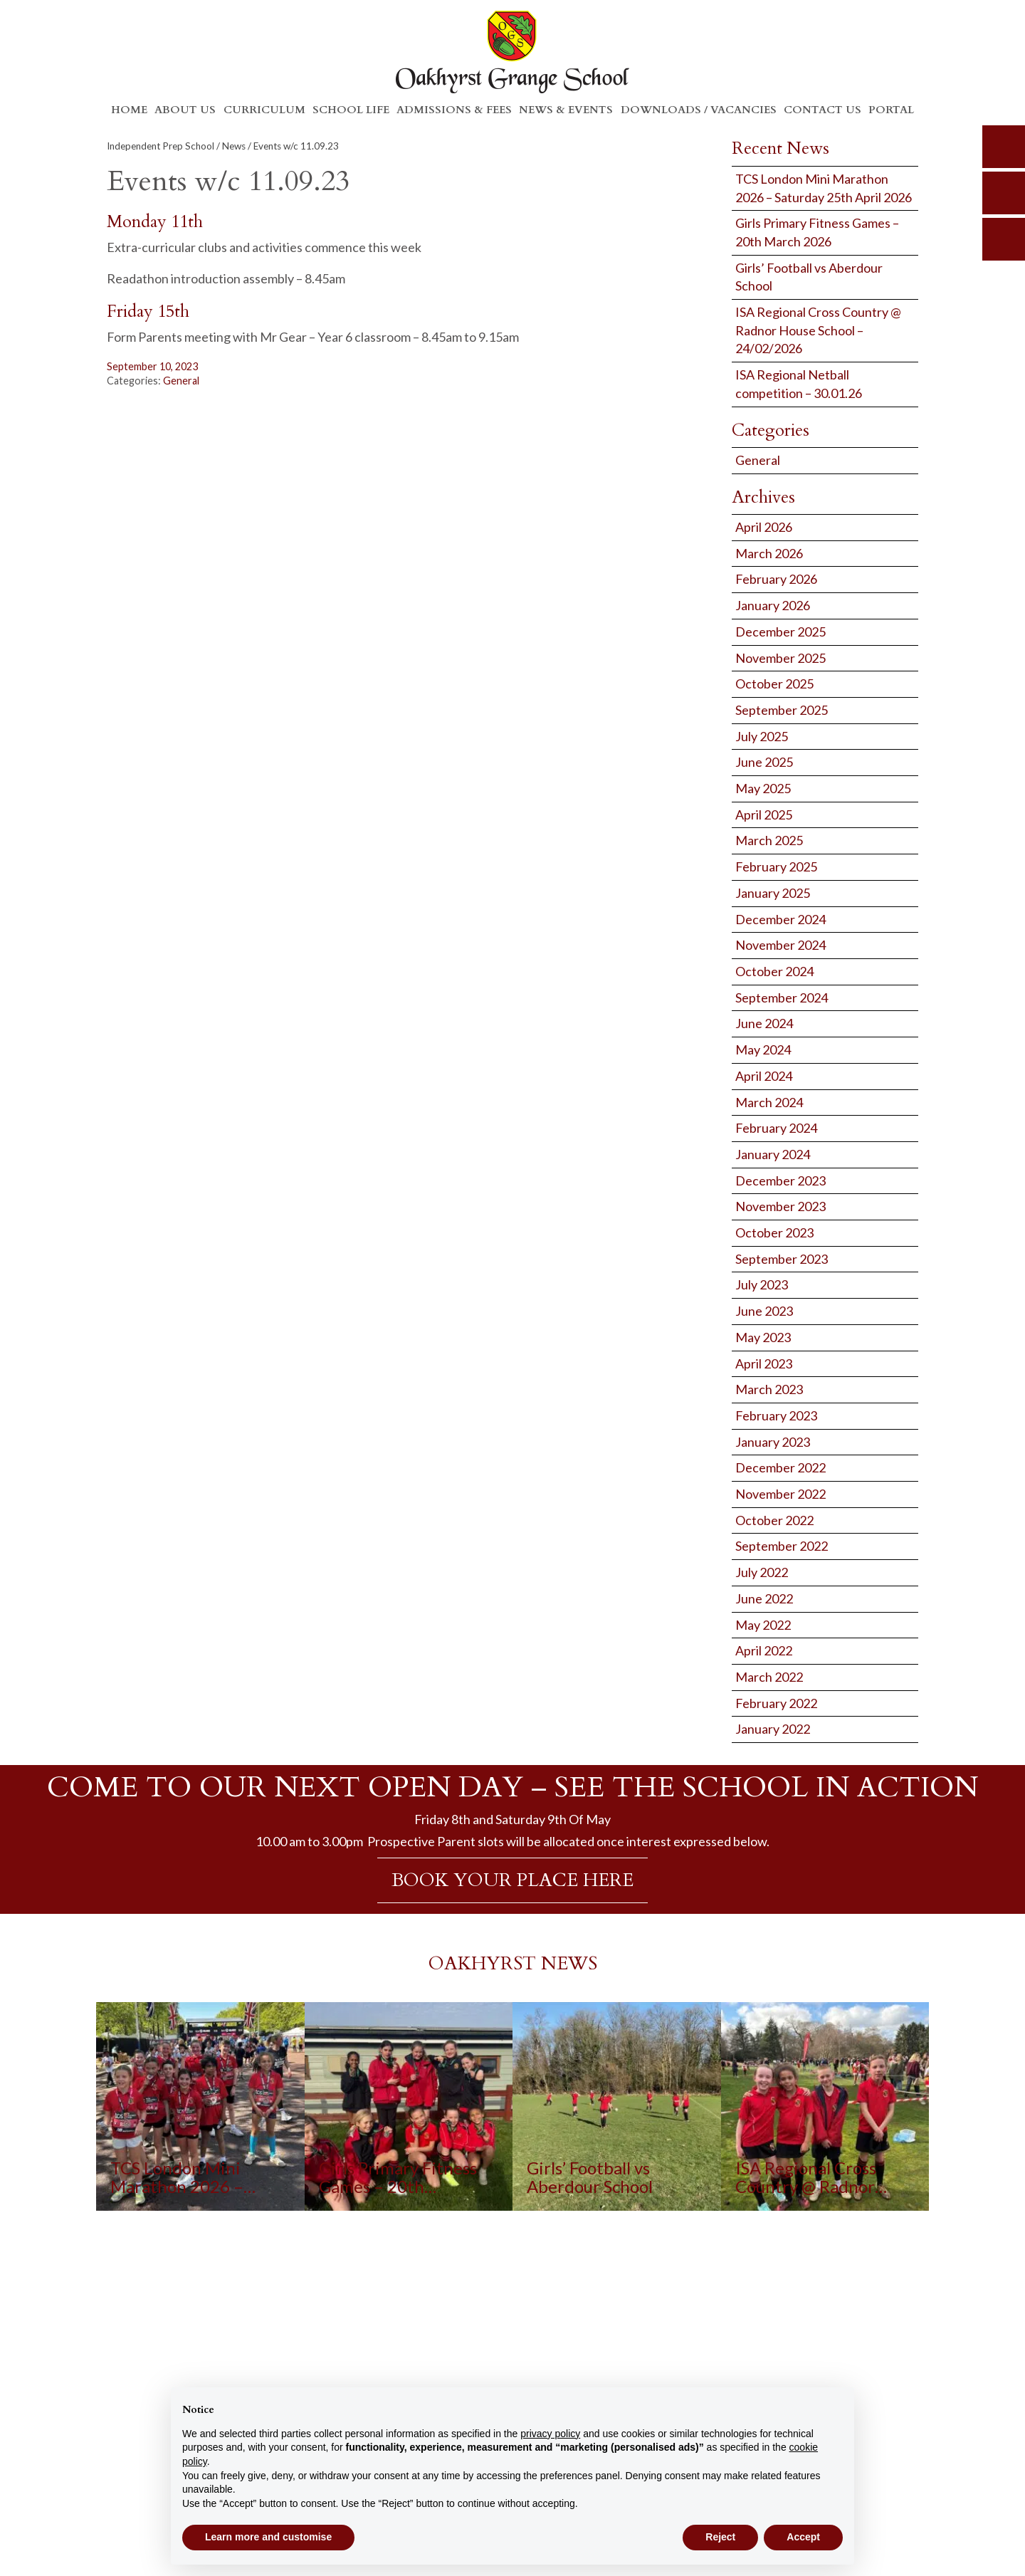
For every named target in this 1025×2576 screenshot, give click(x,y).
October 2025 (774, 683)
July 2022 (761, 1572)
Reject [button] (720, 2537)
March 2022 (769, 1677)
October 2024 (774, 971)
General (181, 381)
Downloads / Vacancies (699, 110)
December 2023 (780, 1180)
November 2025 (780, 658)
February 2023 (776, 1415)
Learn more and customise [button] (268, 2537)
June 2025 (764, 762)
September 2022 (781, 1546)
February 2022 (776, 1703)
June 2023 (764, 1311)
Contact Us (822, 110)
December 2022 (780, 1467)
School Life (350, 110)
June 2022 (764, 1598)
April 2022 (763, 1650)
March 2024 (769, 1102)
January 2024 (772, 1154)
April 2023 (763, 1363)
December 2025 (780, 631)
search (1003, 146)
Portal (891, 110)
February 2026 (776, 579)
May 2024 (763, 1049)
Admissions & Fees (454, 110)
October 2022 (774, 1520)
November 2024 (780, 945)
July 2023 (761, 1284)
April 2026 (763, 527)
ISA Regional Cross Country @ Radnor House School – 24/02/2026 (818, 330)
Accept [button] (803, 2537)
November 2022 (780, 1494)
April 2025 (763, 814)
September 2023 (781, 1259)
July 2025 (761, 736)
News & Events (566, 110)
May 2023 (763, 1337)
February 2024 (776, 1128)
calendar (1003, 239)
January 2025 (772, 893)
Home (129, 110)
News (234, 146)
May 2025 (763, 788)
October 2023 (774, 1232)
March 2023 (769, 1389)
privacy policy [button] (550, 2433)
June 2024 (764, 1023)
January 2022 (772, 1729)
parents (1003, 193)
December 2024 (780, 919)
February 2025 (776, 866)
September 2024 (781, 997)
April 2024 (763, 1076)
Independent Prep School (160, 146)
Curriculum (264, 110)
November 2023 (780, 1206)
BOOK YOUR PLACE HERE (512, 1880)
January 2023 (772, 1442)
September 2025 (781, 710)
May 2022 (763, 1625)
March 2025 (769, 840)
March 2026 (769, 553)
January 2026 (772, 605)
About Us (185, 110)
